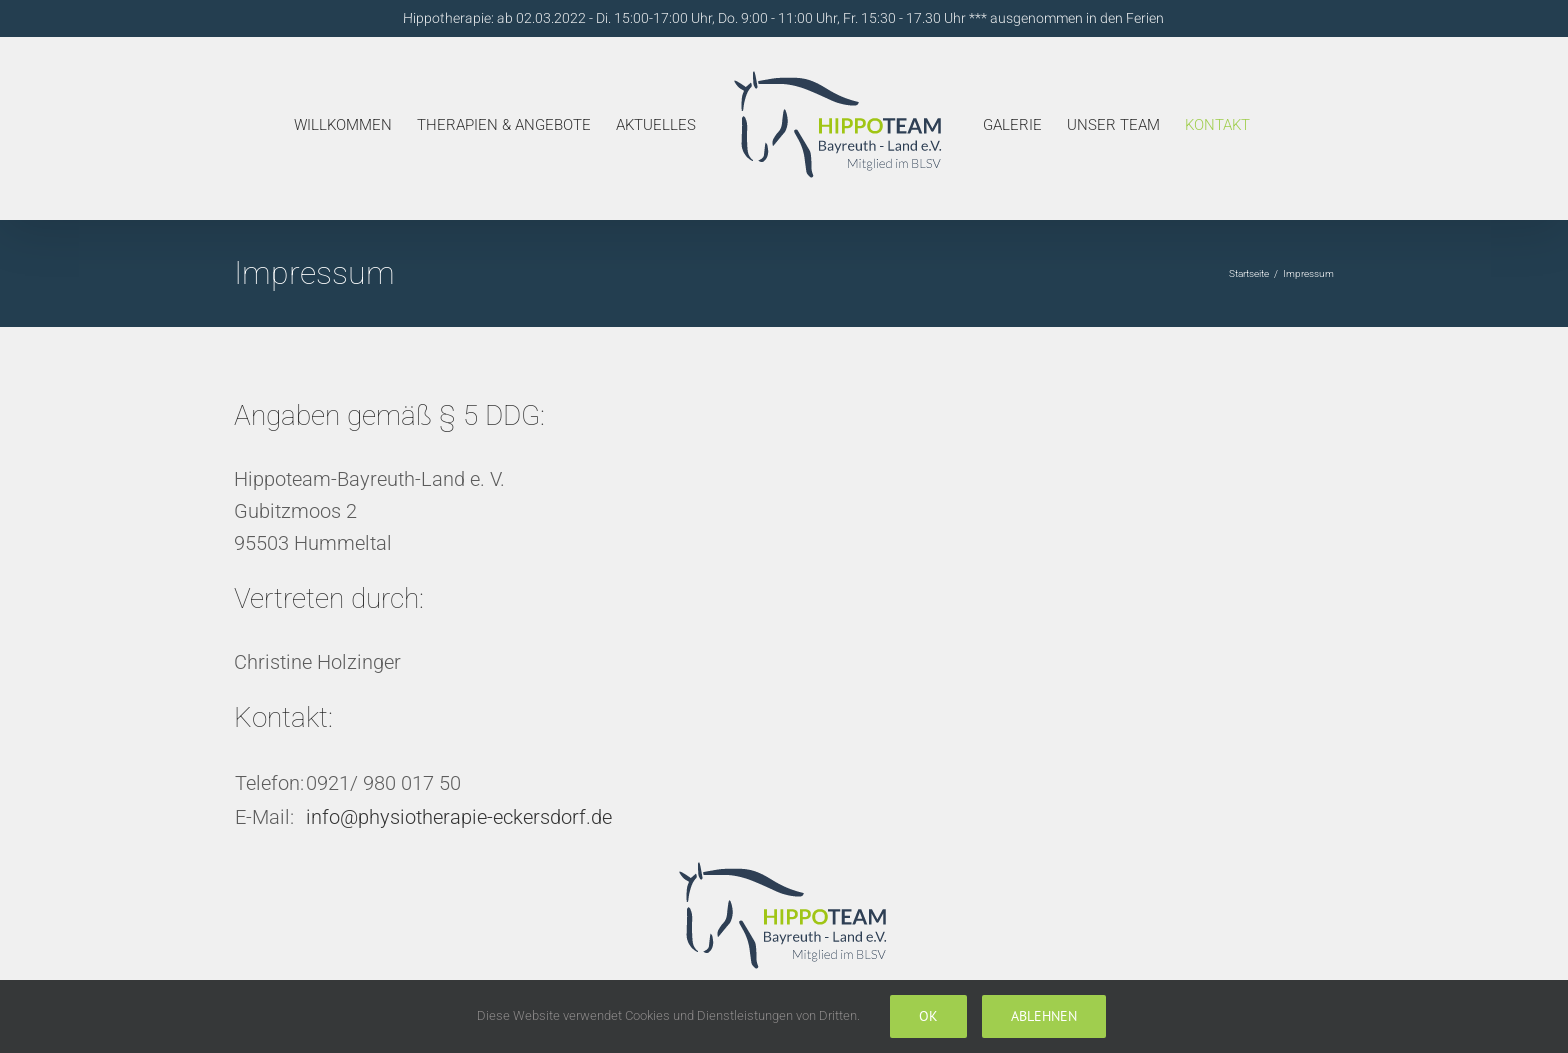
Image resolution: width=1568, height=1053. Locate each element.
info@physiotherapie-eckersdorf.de (459, 817)
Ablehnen (1044, 1016)
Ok (928, 1016)
